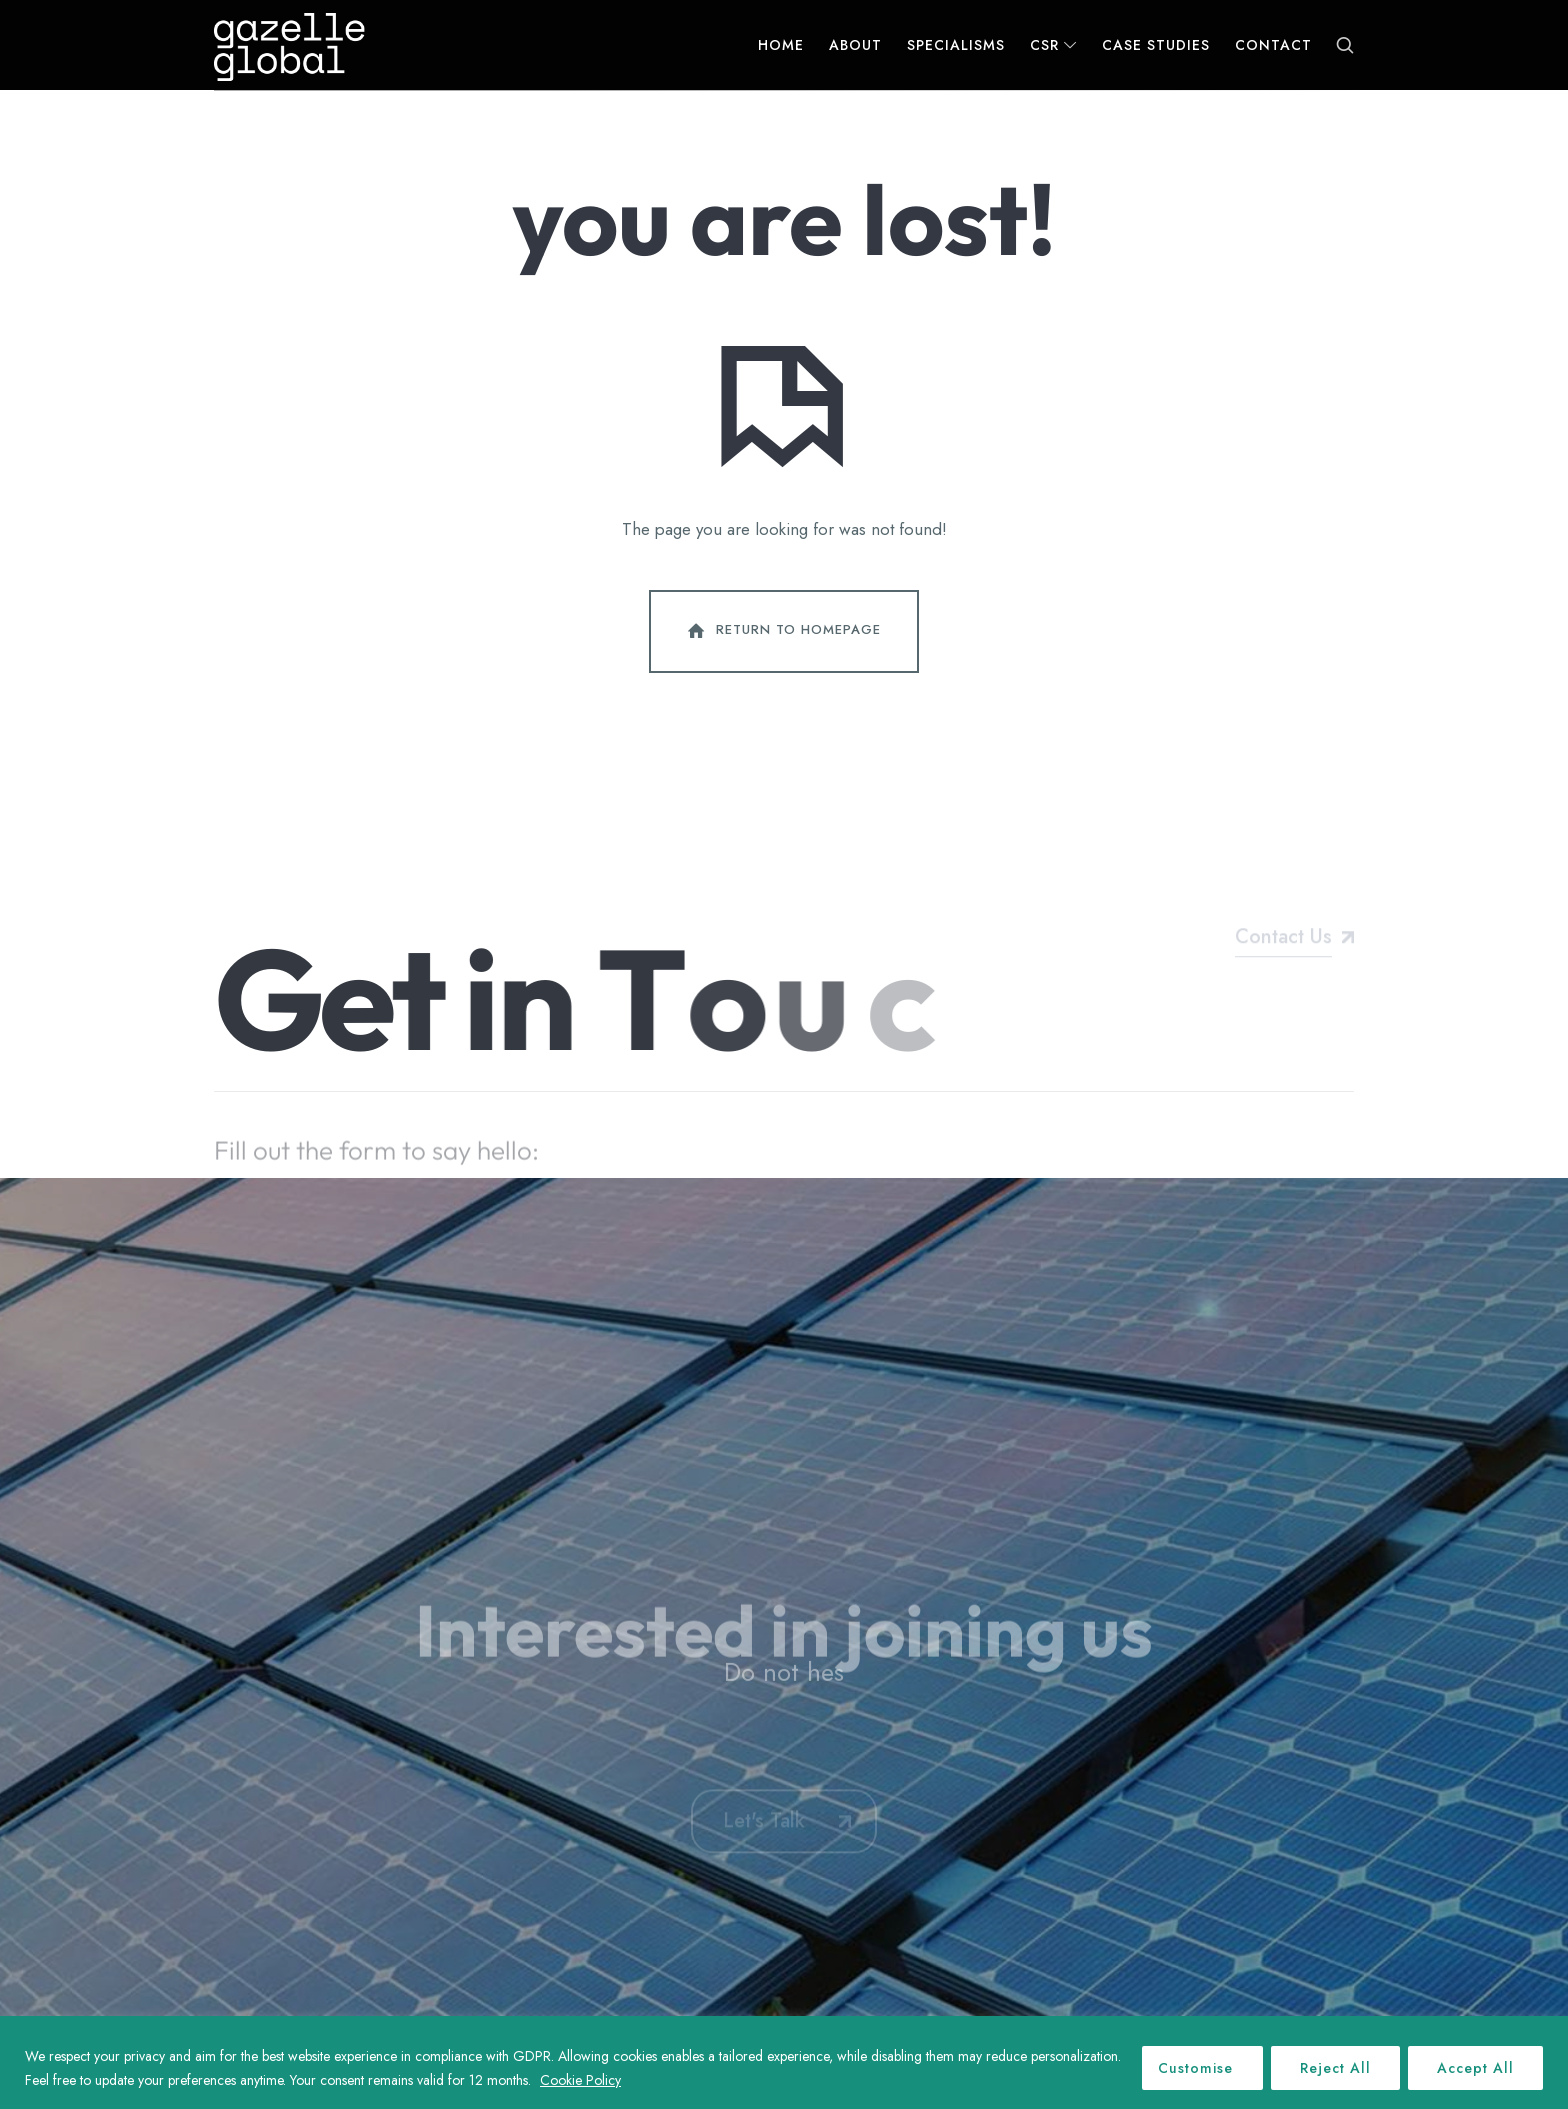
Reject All (1335, 2068)
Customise (1195, 2068)
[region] (784, 2062)
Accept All (1475, 2068)
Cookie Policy (580, 2080)
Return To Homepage (782, 631)
